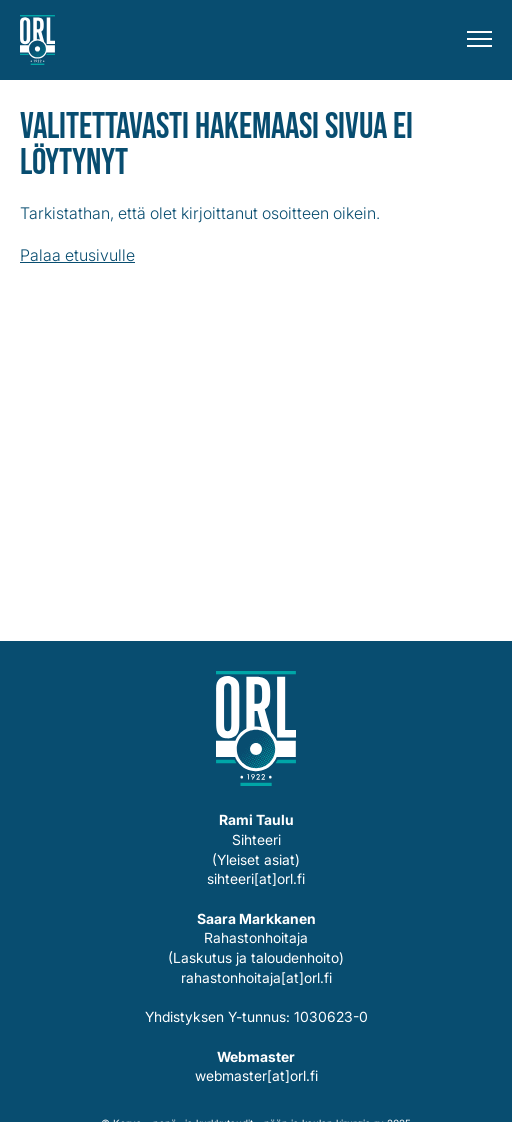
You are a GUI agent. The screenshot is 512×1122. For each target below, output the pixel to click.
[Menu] (479, 39)
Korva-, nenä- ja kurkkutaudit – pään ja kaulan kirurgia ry (47, 40)
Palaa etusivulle (77, 255)
